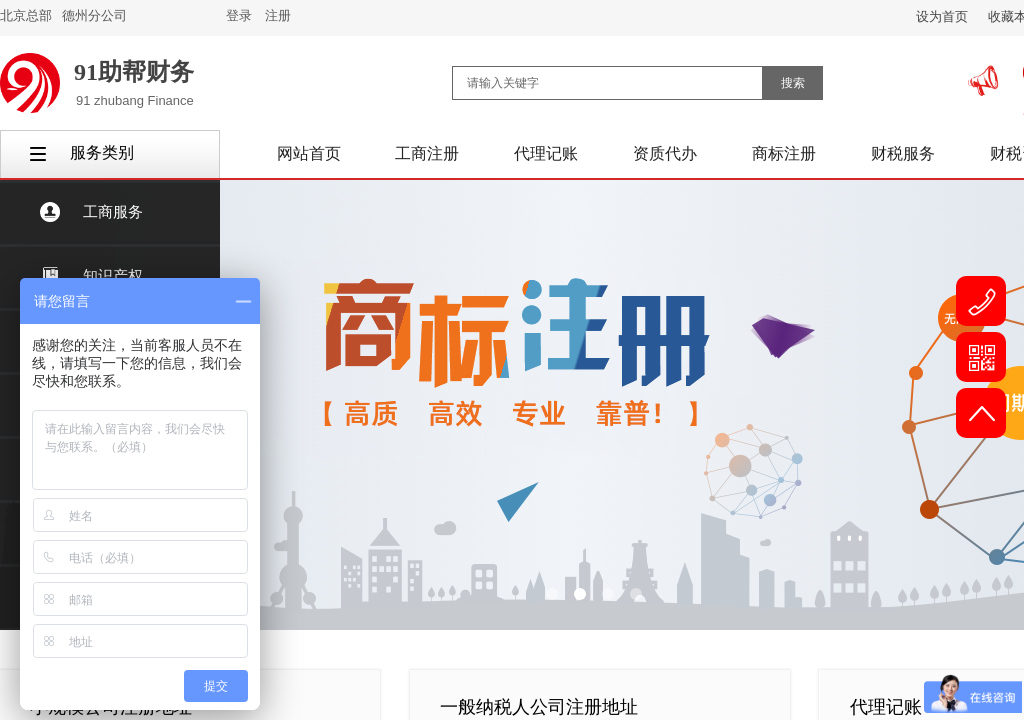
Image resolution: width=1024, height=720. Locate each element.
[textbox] (607, 83)
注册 (278, 15)
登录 (239, 15)
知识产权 (113, 276)
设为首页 (942, 16)
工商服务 (113, 212)
